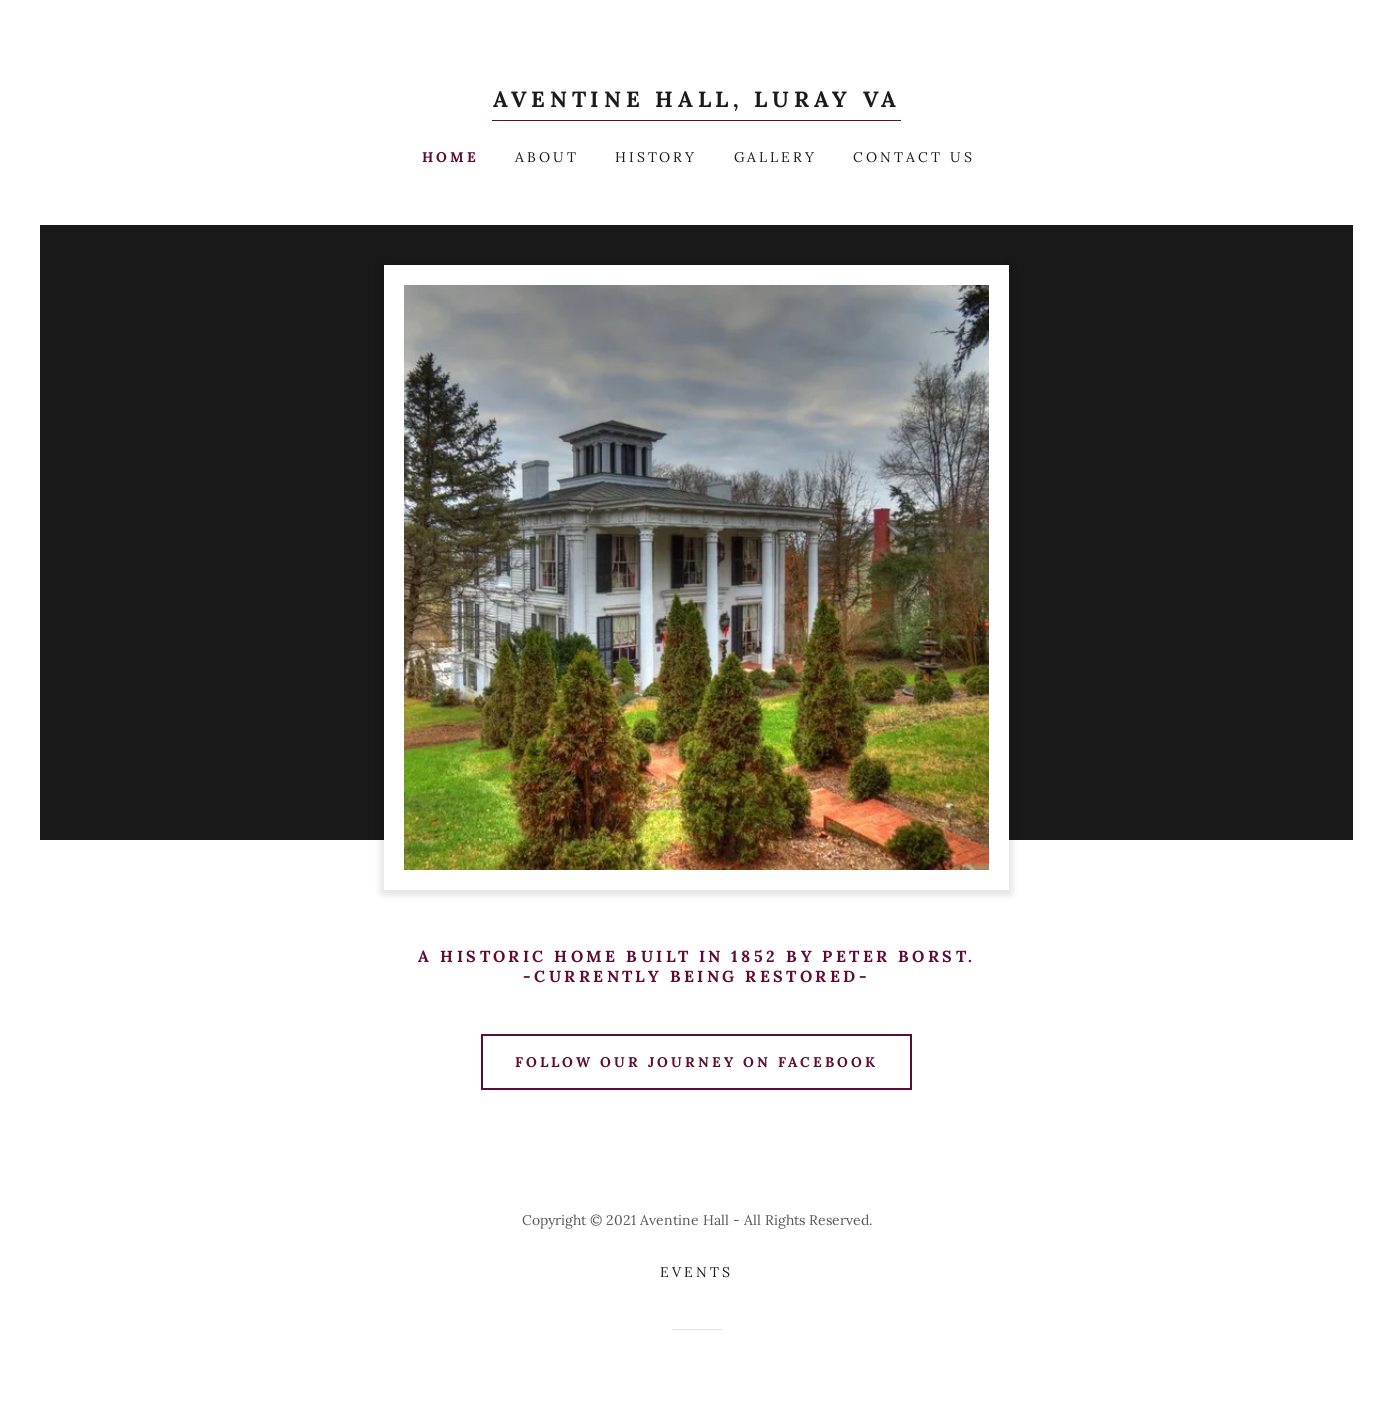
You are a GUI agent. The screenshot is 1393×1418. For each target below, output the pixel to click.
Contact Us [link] (914, 157)
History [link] (656, 157)
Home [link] (450, 157)
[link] (697, 101)
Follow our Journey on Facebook (696, 1062)
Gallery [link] (776, 157)
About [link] (547, 157)
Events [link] (696, 1272)
